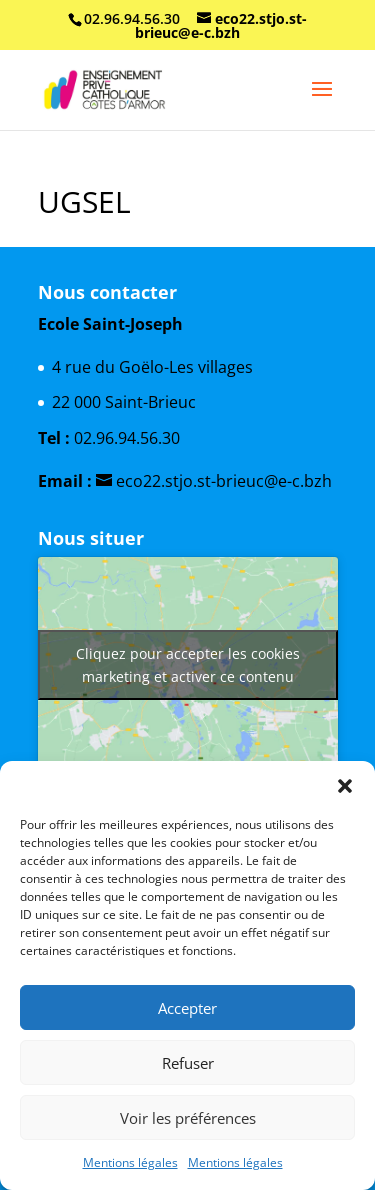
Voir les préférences (188, 1118)
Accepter (187, 1008)
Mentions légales (130, 1162)
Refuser (188, 1063)
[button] (345, 786)
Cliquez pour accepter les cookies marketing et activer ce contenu (188, 665)
